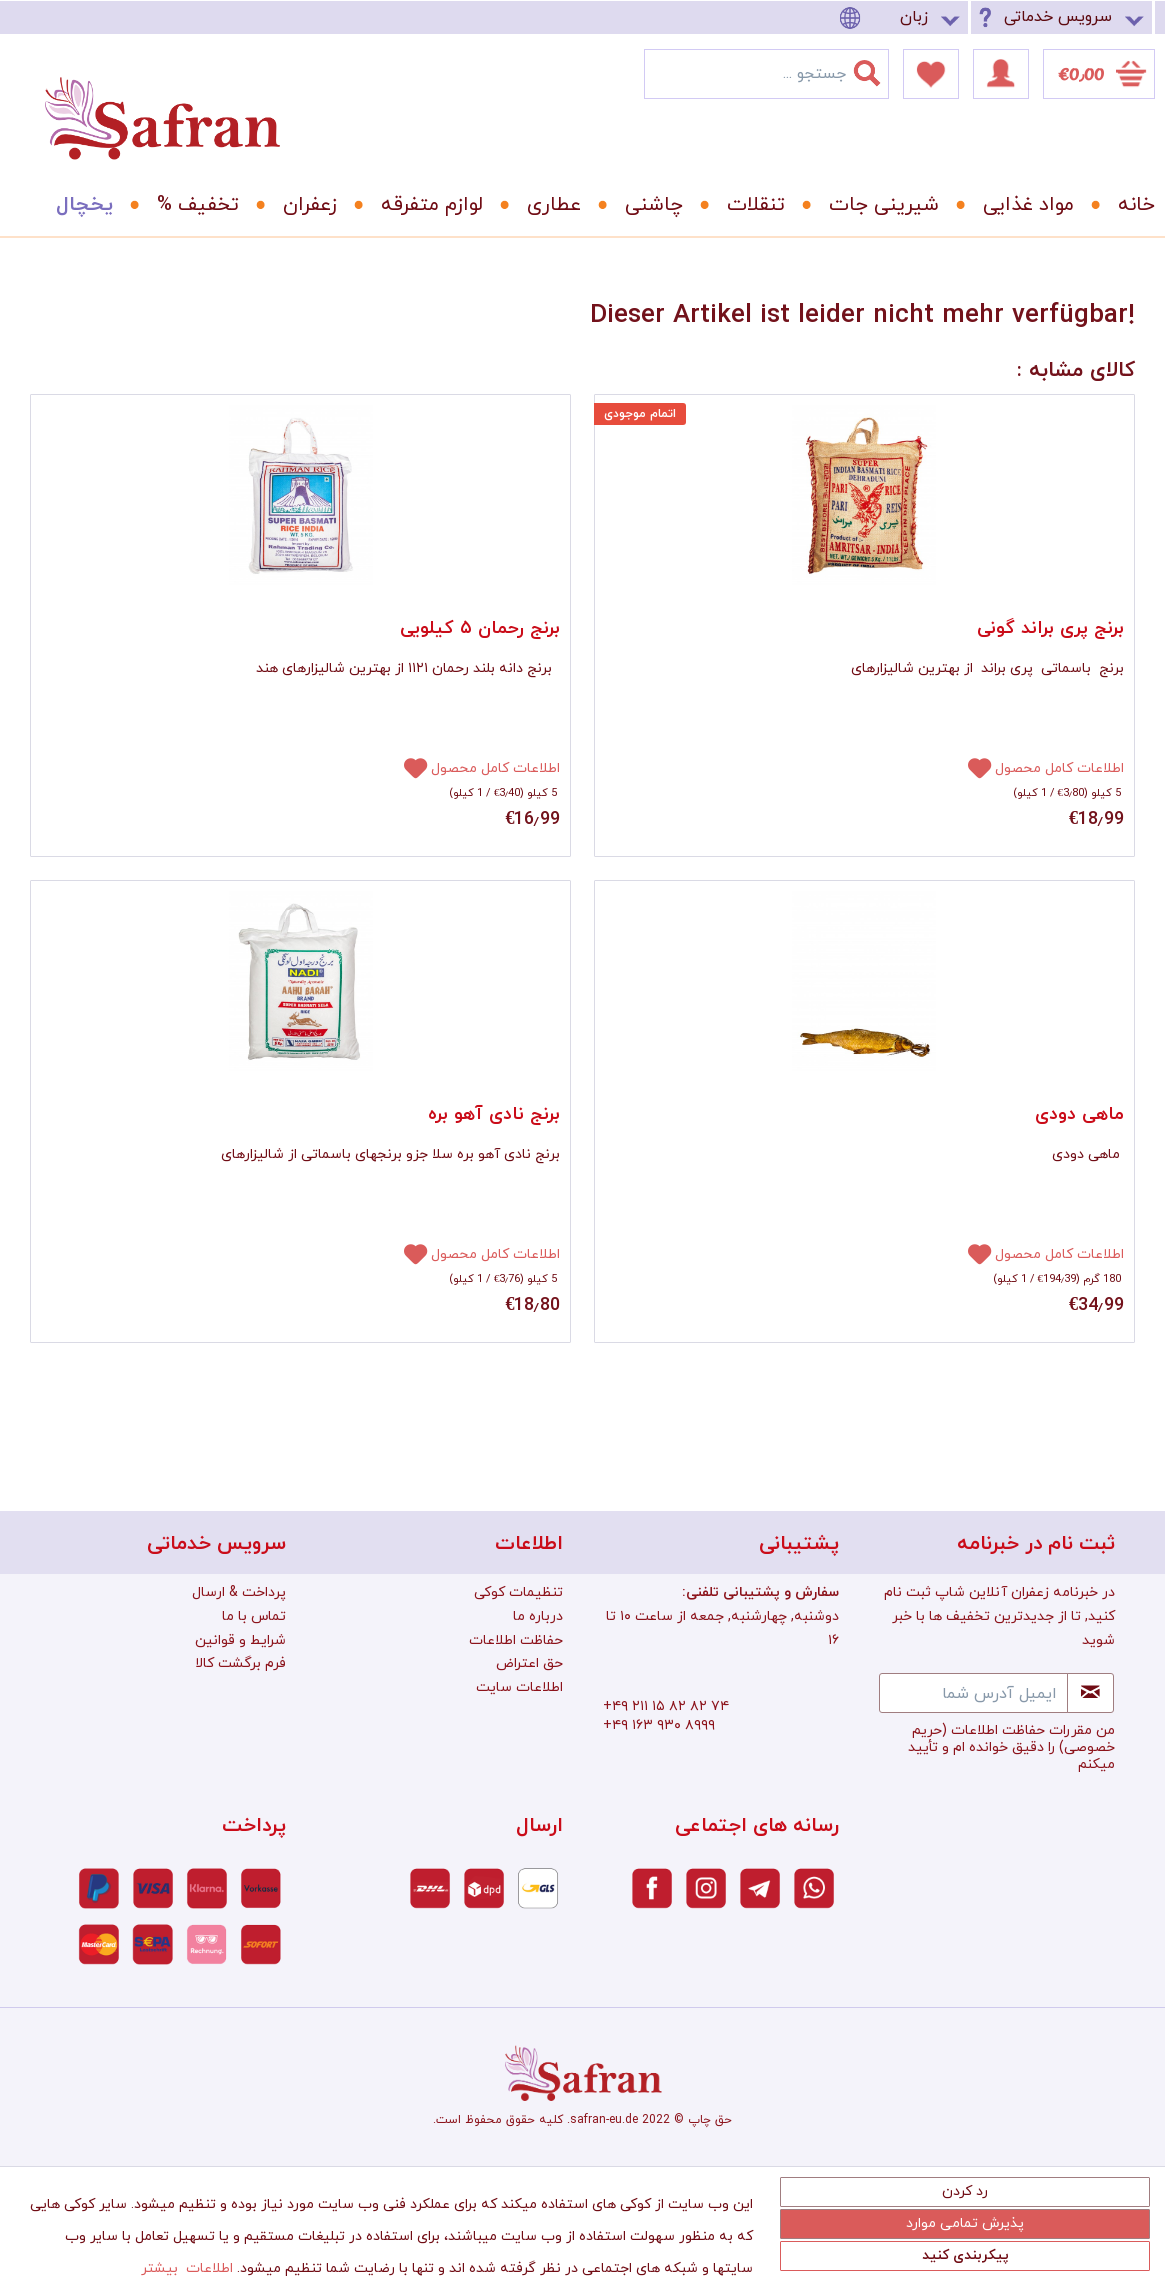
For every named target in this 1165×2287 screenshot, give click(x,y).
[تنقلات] (749, 205)
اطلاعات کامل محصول (495, 768)
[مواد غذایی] (1021, 205)
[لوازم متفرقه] (425, 205)
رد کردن (965, 2191)
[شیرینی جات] (877, 205)
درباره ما (538, 1616)
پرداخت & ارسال (239, 1592)
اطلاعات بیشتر (187, 2268)
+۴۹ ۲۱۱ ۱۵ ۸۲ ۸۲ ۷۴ (666, 1706)
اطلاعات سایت (519, 1687)
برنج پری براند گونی (1050, 628)
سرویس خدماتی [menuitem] (1058, 17)
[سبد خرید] (1099, 74)
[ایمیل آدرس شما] (973, 1693)
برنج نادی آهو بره (494, 1114)
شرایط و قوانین (240, 1640)
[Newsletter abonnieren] (1090, 1693)
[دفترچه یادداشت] (931, 74)
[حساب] (1001, 74)
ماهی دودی (1079, 1114)
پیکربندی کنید (965, 2255)
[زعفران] (303, 205)
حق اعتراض (529, 1663)
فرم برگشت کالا (240, 1663)
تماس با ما (254, 1616)
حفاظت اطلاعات (516, 1640)
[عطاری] (547, 205)
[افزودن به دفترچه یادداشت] (407, 767)
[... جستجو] (766, 74)
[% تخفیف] (191, 205)
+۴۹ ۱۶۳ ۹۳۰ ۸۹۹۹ (659, 1725)
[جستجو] (879, 69)
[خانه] (1122, 205)
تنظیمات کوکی (518, 1592)
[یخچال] (77, 205)
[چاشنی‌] (647, 205)
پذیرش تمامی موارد (965, 2223)
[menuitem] (903, 17)
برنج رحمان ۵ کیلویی (480, 628)
